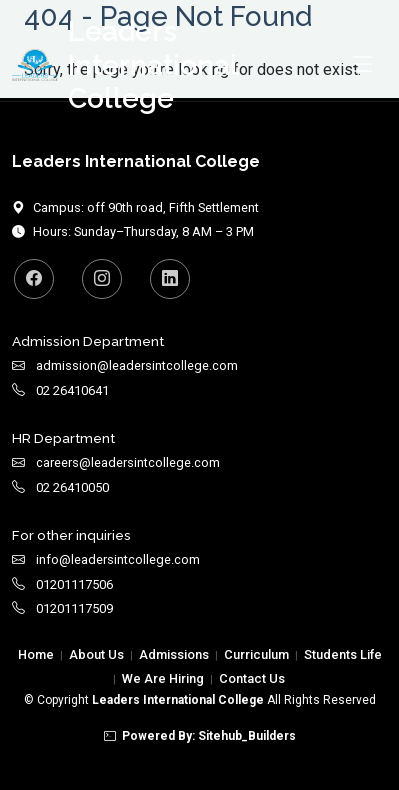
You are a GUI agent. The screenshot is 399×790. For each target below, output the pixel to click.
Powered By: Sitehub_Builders (200, 736)
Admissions (174, 654)
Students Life (343, 654)
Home (36, 654)
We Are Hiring (163, 678)
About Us (96, 654)
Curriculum (256, 654)
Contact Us (252, 678)
